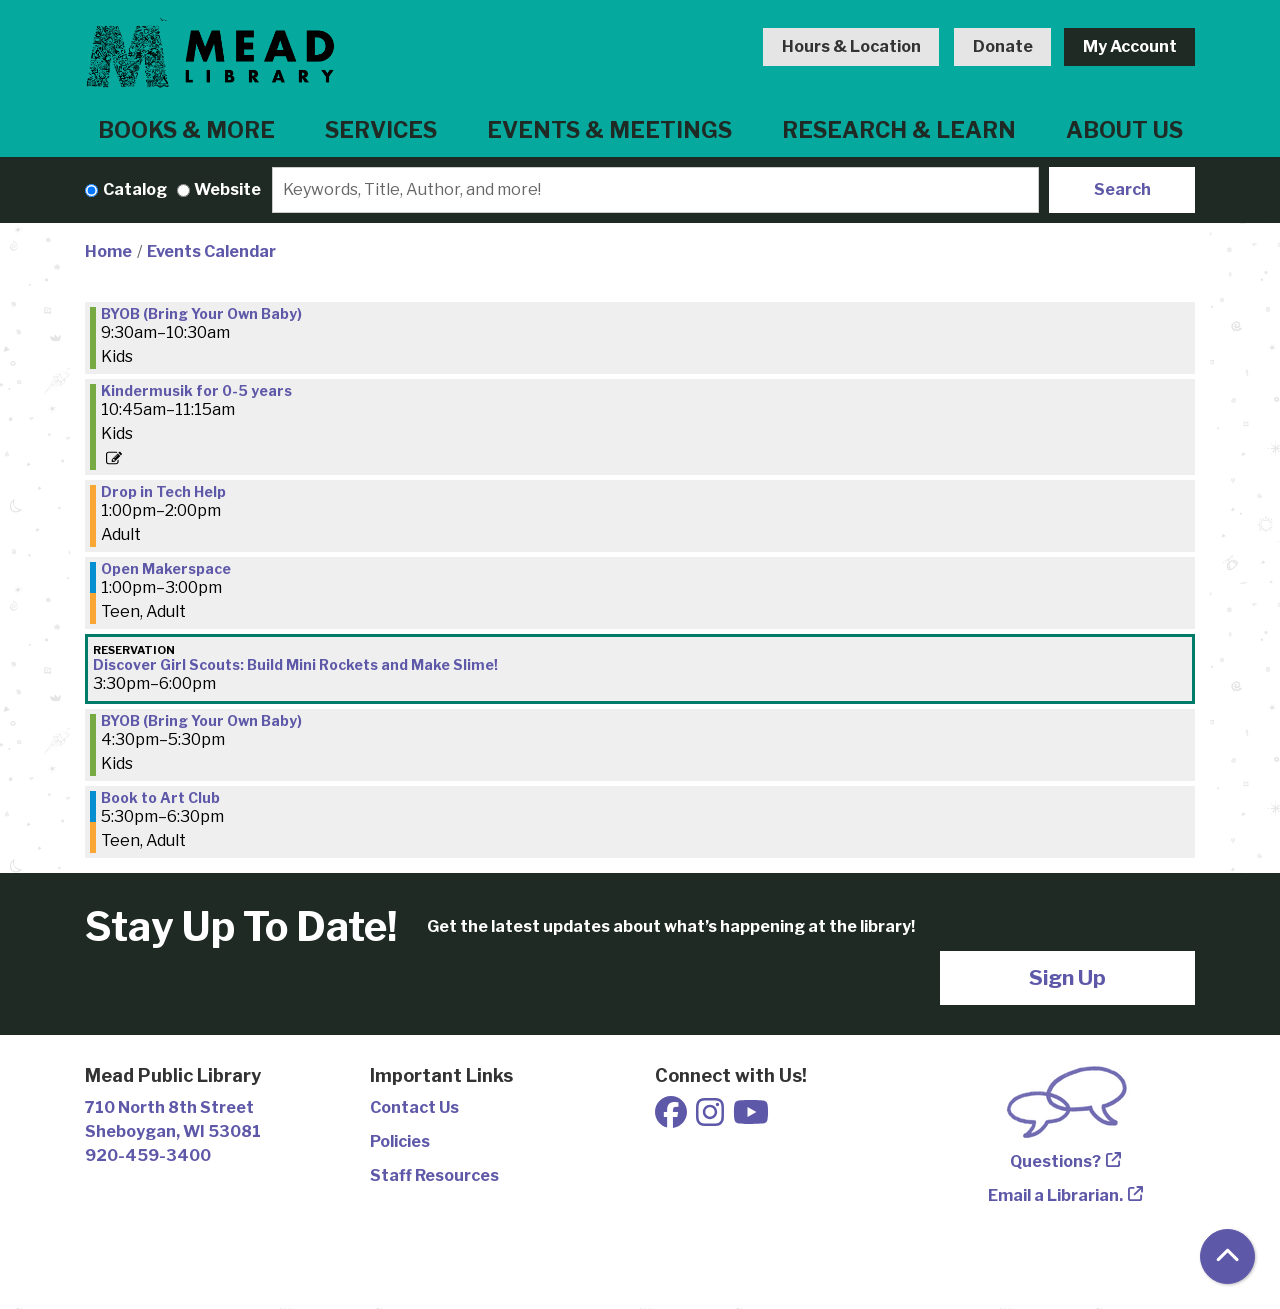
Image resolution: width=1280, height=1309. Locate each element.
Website (227, 189)
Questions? (1055, 1161)
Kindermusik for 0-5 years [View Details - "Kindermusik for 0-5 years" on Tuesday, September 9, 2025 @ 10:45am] (196, 391)
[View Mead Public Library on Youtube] (751, 1118)
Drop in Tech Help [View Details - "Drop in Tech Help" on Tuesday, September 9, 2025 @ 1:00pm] (163, 492)
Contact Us (414, 1107)
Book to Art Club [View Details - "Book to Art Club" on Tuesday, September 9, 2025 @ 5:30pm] (160, 798)
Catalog (135, 189)
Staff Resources (434, 1175)
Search (1122, 189)
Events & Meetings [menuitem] (609, 130)
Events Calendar (211, 251)
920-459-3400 (148, 1155)
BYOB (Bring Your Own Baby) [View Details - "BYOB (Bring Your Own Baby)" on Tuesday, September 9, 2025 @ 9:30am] (201, 314)
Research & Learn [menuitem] (899, 130)
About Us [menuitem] (1124, 130)
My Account (1130, 46)
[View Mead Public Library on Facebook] (672, 1118)
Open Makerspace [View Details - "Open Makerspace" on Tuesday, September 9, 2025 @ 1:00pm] (166, 569)
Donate (1003, 46)
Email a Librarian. (1055, 1195)
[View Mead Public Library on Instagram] (711, 1118)
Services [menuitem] (381, 130)
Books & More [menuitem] (186, 130)
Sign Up (1067, 977)
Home (108, 251)
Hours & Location (851, 46)
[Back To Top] (1227, 1256)
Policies (400, 1141)
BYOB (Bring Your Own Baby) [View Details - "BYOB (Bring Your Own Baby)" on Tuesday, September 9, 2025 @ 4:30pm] (201, 721)
